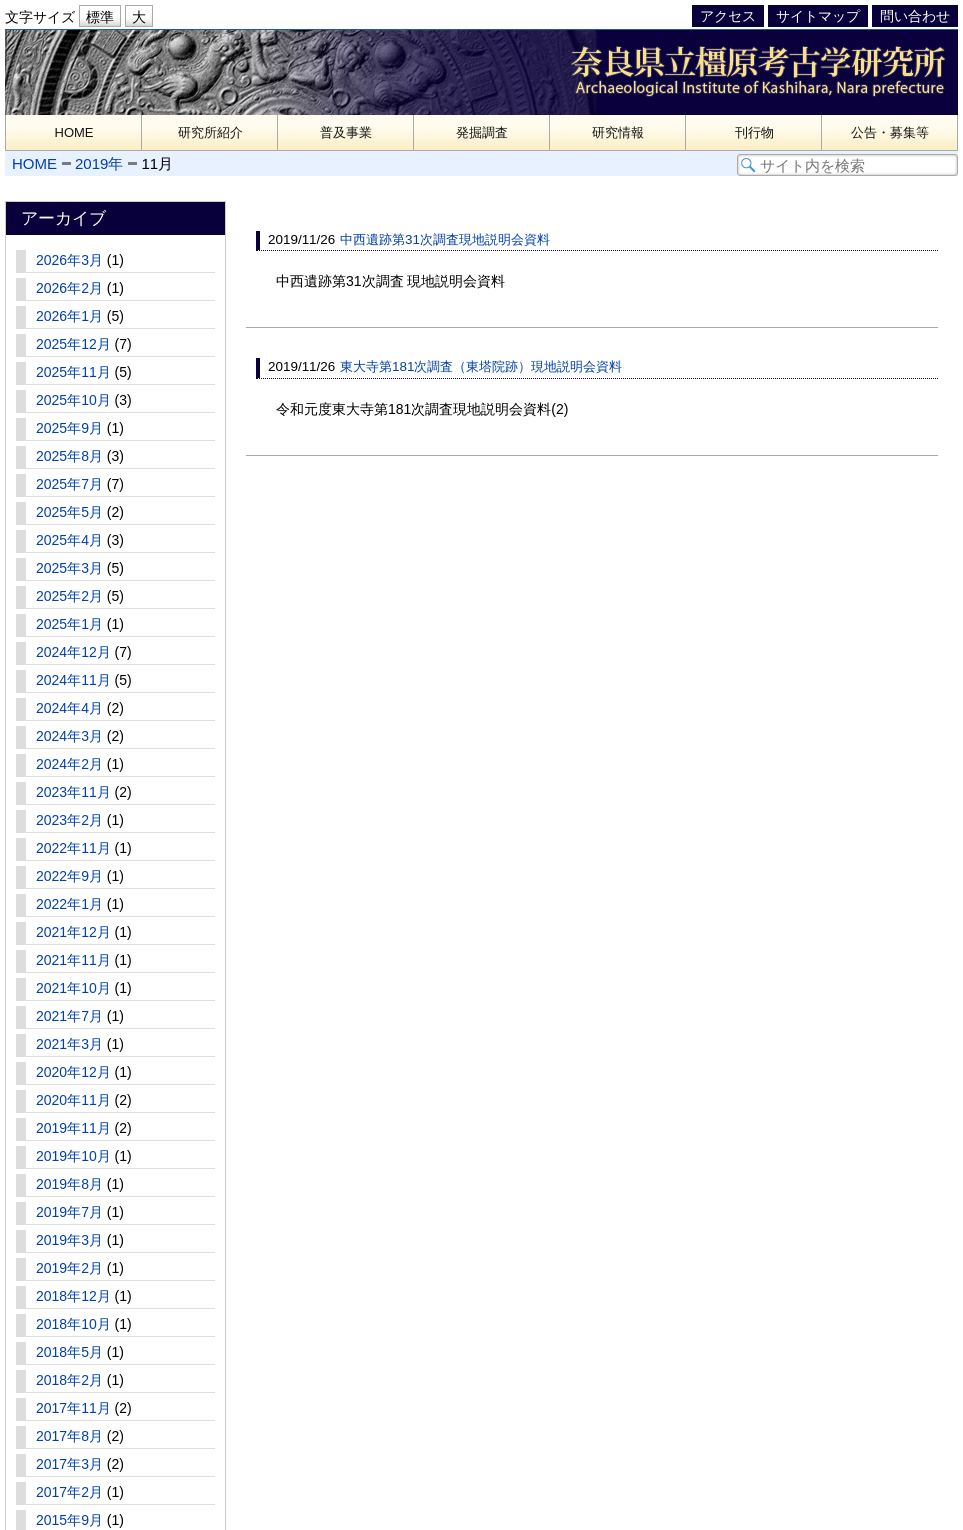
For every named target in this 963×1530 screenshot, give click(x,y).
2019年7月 (69, 1212)
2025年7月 (69, 484)
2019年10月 (73, 1156)
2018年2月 (69, 1380)
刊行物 (754, 132)
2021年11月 (73, 960)
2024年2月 (69, 764)
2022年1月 (69, 904)
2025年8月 (69, 456)
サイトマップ (818, 16)
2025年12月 (73, 344)
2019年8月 (69, 1184)
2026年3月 (69, 260)
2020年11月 (73, 1100)
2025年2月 (69, 596)
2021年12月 (73, 932)
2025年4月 (69, 540)
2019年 (99, 163)
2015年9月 (69, 1520)
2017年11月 (73, 1408)
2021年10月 (73, 988)
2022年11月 (73, 848)
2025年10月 (73, 400)
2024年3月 (69, 736)
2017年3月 (69, 1464)
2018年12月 (73, 1296)
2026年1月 (69, 316)
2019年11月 (73, 1128)
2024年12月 (73, 652)
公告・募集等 (890, 132)
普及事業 (346, 132)
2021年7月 (69, 1016)
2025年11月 (73, 372)
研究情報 (618, 132)
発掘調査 (482, 132)
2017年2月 (69, 1492)
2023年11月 (73, 792)
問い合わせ (915, 16)
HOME (74, 132)
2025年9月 (69, 428)
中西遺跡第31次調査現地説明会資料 (445, 239)
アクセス (728, 16)
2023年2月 (69, 820)
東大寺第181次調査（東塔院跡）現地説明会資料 (481, 366)
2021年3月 (69, 1044)
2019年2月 (69, 1268)
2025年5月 (69, 512)
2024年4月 (69, 708)
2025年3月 (69, 568)
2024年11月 (73, 680)
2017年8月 (69, 1436)
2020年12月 (73, 1072)
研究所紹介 (210, 132)
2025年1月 (69, 624)
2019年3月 (69, 1240)
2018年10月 (73, 1324)
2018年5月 (69, 1352)
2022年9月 (69, 876)
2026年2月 (69, 288)
